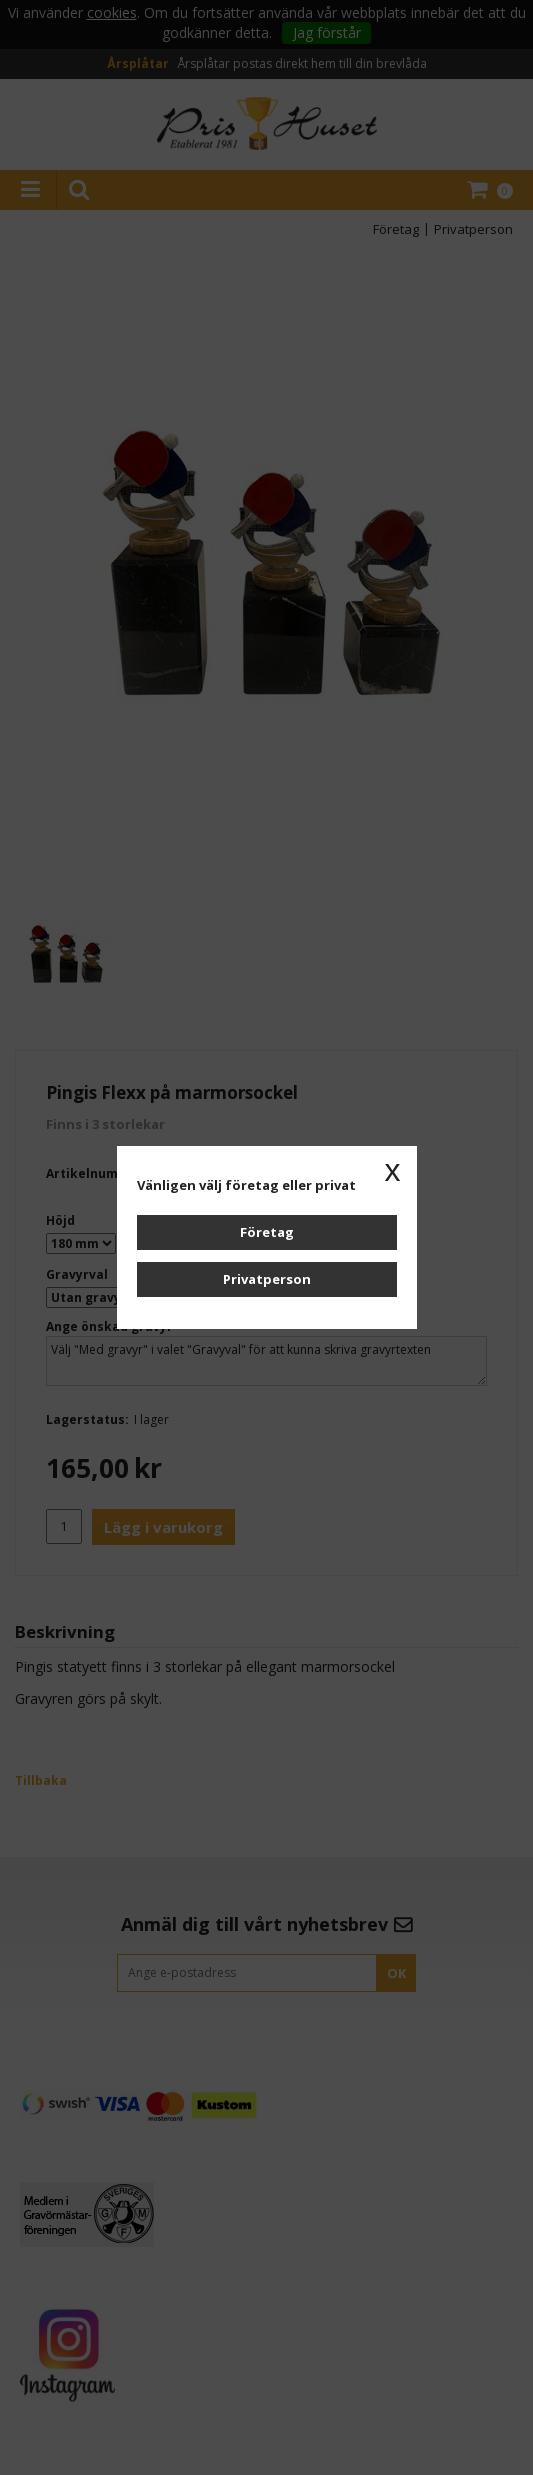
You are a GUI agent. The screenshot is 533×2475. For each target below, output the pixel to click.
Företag (267, 1232)
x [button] (393, 1170)
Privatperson (267, 1279)
